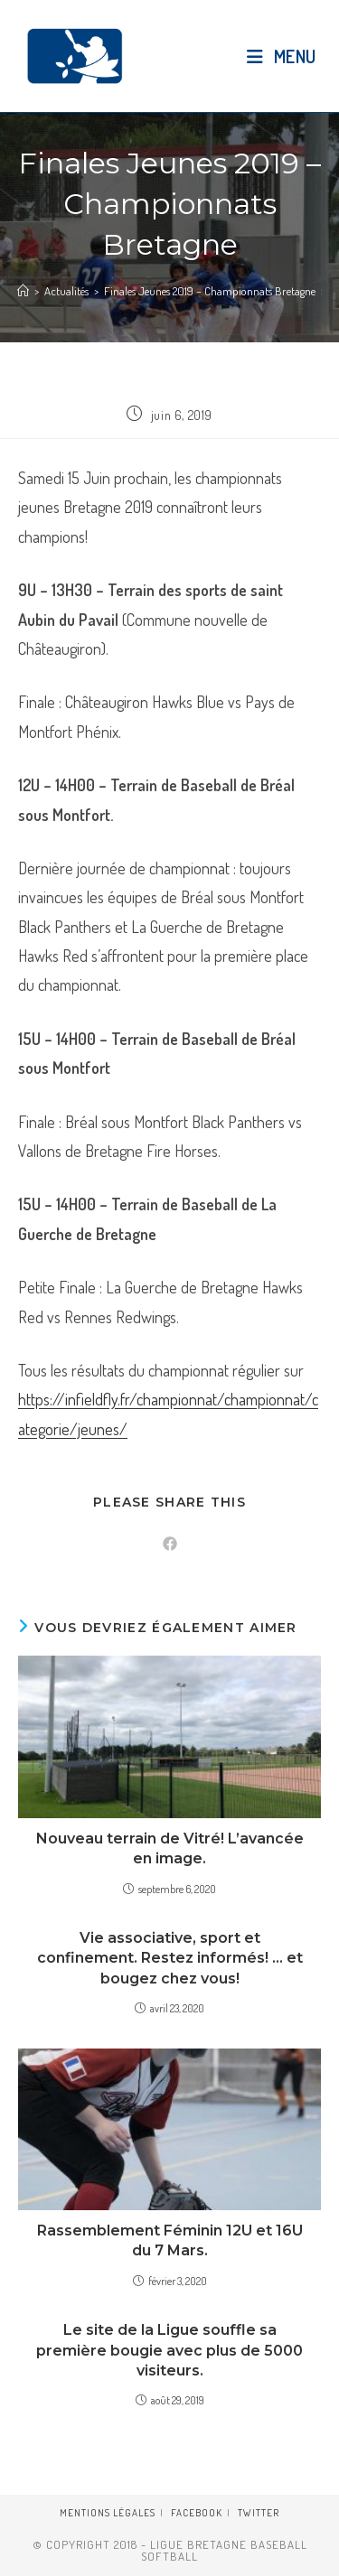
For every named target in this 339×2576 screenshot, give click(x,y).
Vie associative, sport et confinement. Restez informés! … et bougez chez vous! (170, 1958)
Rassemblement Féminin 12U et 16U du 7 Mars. (170, 2240)
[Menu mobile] (281, 56)
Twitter (258, 2512)
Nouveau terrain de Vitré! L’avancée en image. (170, 1848)
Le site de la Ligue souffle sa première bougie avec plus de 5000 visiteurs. (169, 2350)
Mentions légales (107, 2512)
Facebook (196, 2512)
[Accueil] (23, 291)
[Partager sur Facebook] (170, 1544)
